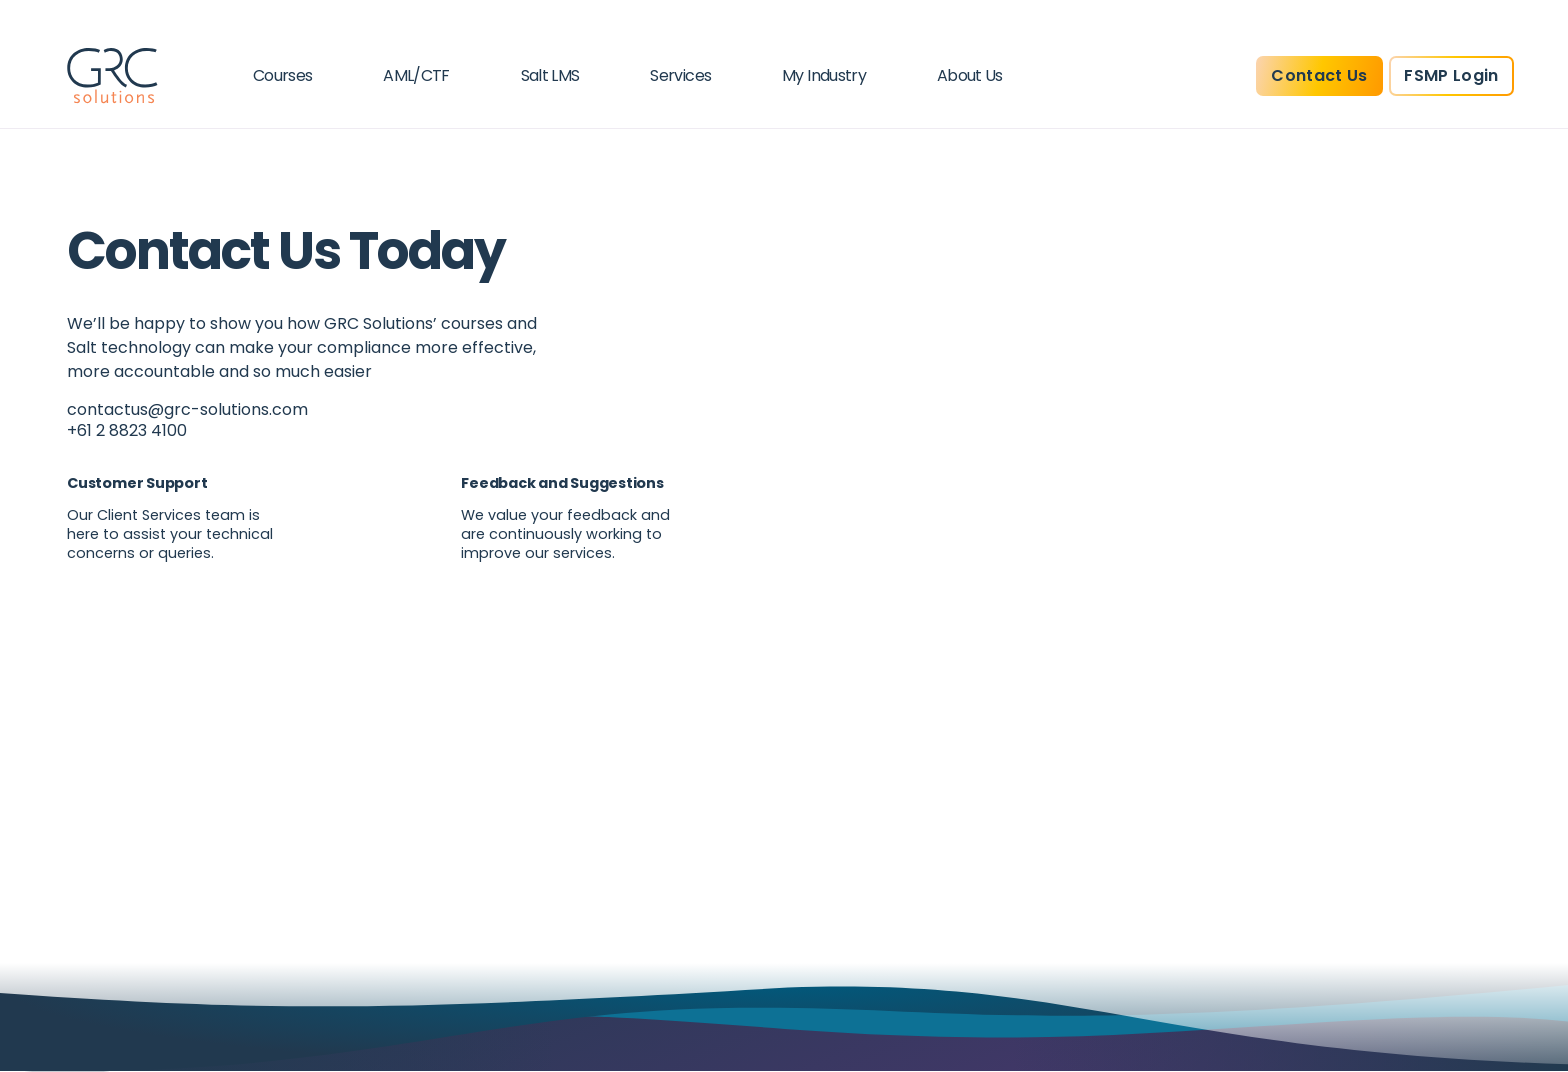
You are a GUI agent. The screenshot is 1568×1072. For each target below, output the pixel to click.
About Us (970, 75)
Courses (283, 75)
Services (680, 75)
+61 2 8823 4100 (127, 430)
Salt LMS (550, 75)
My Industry (824, 75)
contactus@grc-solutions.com (187, 409)
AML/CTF (416, 75)
